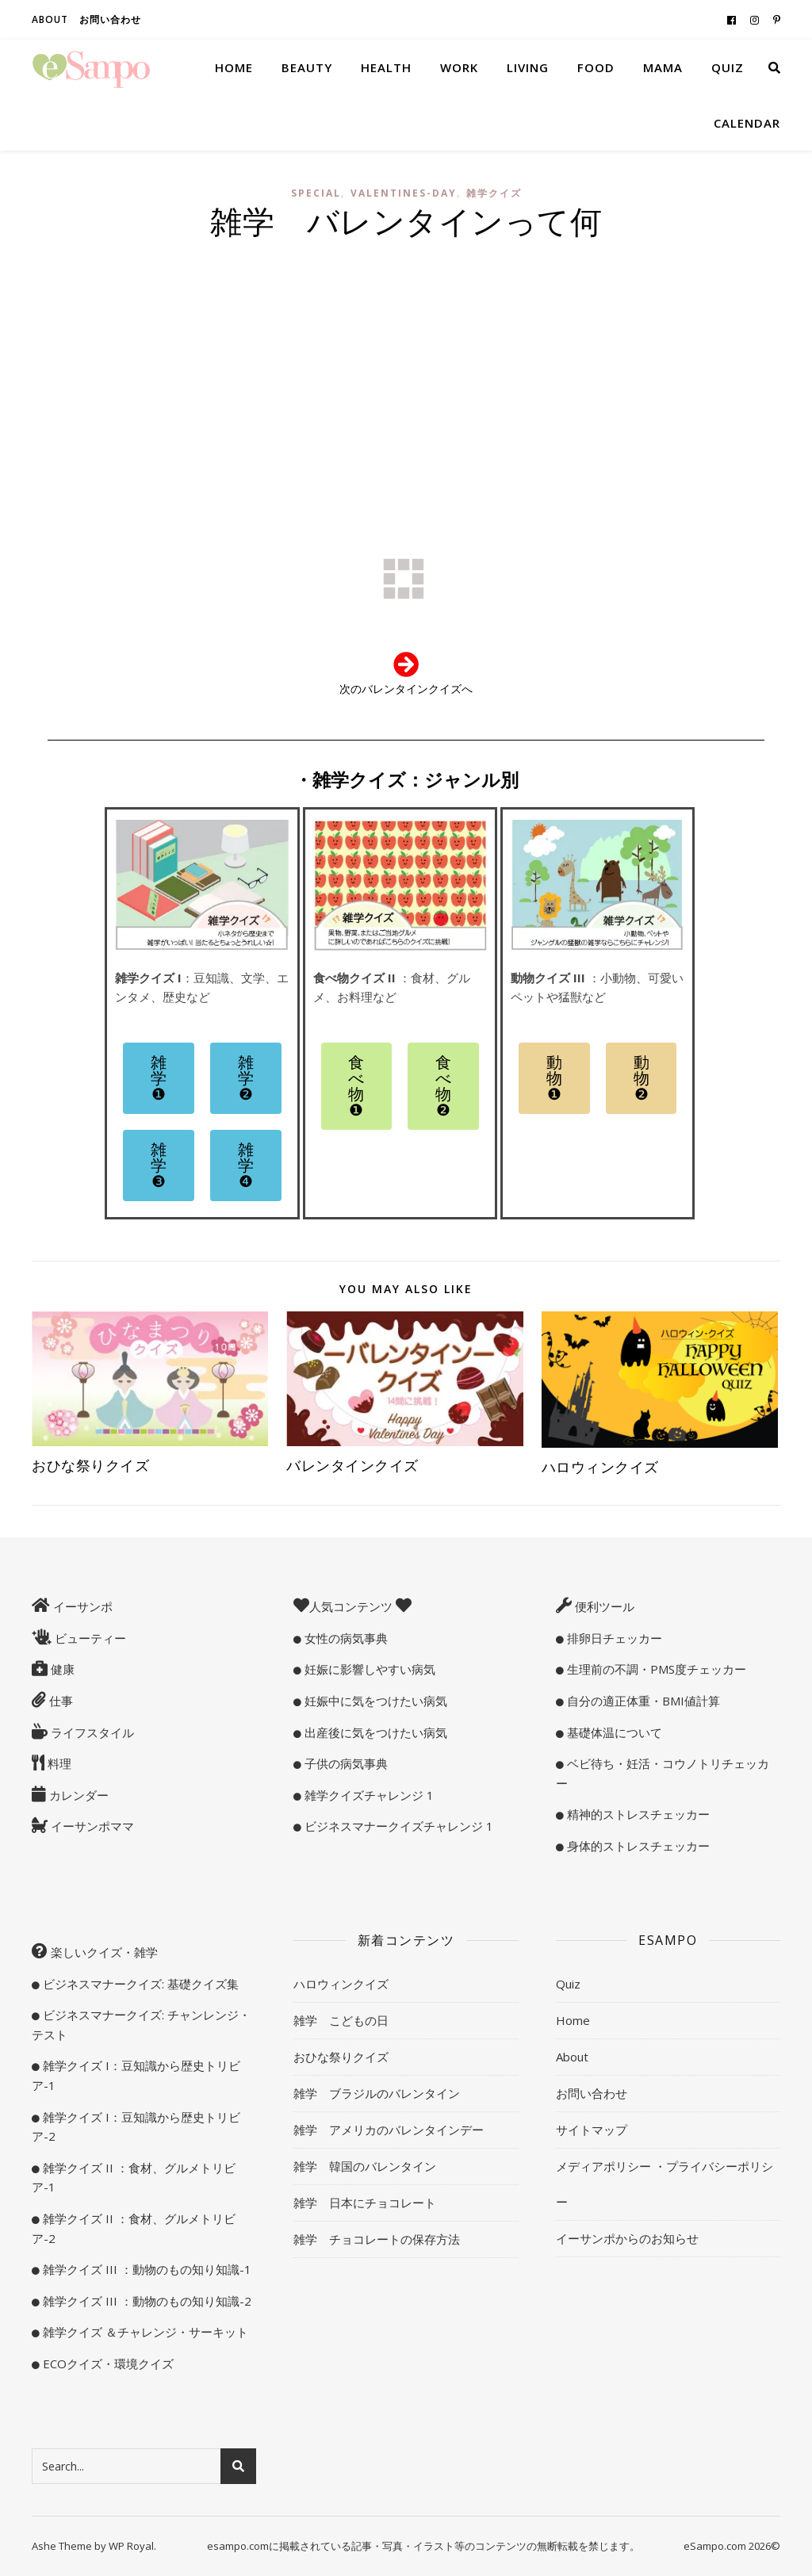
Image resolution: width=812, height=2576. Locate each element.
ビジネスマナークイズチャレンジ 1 (397, 1826)
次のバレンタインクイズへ (406, 688)
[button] (158, 1078)
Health (386, 67)
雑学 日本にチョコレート (364, 2202)
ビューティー (89, 1638)
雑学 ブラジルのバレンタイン (376, 2093)
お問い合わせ (110, 19)
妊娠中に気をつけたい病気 (374, 1701)
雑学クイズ (494, 193)
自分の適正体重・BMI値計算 (642, 1701)
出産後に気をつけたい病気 (374, 1732)
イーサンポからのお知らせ (627, 2238)
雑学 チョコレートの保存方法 (376, 2239)
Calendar (747, 123)
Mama (663, 67)
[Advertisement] (406, 368)
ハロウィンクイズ (600, 1466)
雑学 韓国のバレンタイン (364, 2166)
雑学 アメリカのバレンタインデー (388, 2130)
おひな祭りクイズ (90, 1465)
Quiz (727, 67)
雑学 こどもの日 (341, 2020)
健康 (61, 1669)
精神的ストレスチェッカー (637, 1814)
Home (234, 67)
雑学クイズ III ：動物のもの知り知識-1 (145, 2269)
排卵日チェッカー (613, 1638)
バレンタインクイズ (352, 1465)
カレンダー (77, 1795)
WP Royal (131, 2546)
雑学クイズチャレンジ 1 (367, 1795)
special (316, 193)
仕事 (59, 1701)
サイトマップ (591, 2130)
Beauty (307, 67)
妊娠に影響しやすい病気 (368, 1669)
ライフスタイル (91, 1732)
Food (596, 67)
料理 (57, 1763)
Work (459, 67)
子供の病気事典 (344, 1763)
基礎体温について (613, 1732)
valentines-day (403, 193)
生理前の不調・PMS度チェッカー (655, 1669)
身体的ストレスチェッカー (637, 1846)
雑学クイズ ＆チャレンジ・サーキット (144, 2332)
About (50, 19)
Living (528, 67)
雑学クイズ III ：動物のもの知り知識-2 (145, 2301)
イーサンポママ (91, 1826)
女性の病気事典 (344, 1638)
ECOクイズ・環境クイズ (107, 2363)
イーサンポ (81, 1606)
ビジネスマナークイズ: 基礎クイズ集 (139, 1984)
